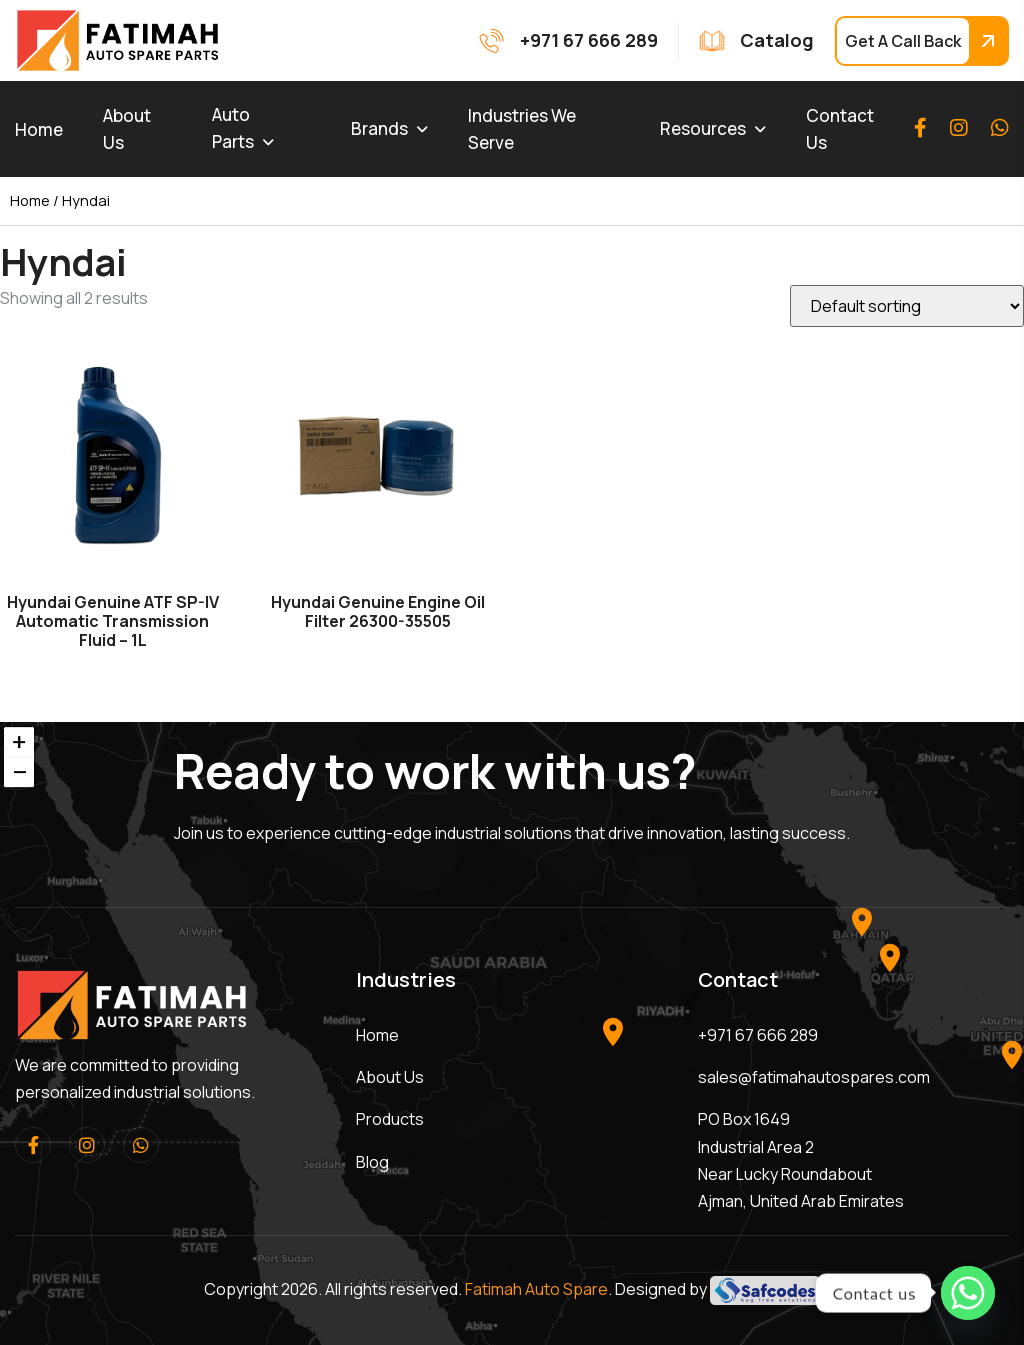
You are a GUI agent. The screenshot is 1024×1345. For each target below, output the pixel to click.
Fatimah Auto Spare (536, 1289)
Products (390, 1119)
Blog (372, 1162)
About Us (127, 129)
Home (39, 129)
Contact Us (840, 129)
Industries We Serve (522, 129)
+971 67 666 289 (758, 1035)
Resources (703, 128)
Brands (379, 128)
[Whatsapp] (968, 1293)
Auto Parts (233, 128)
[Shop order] (907, 306)
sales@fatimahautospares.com (814, 1077)
